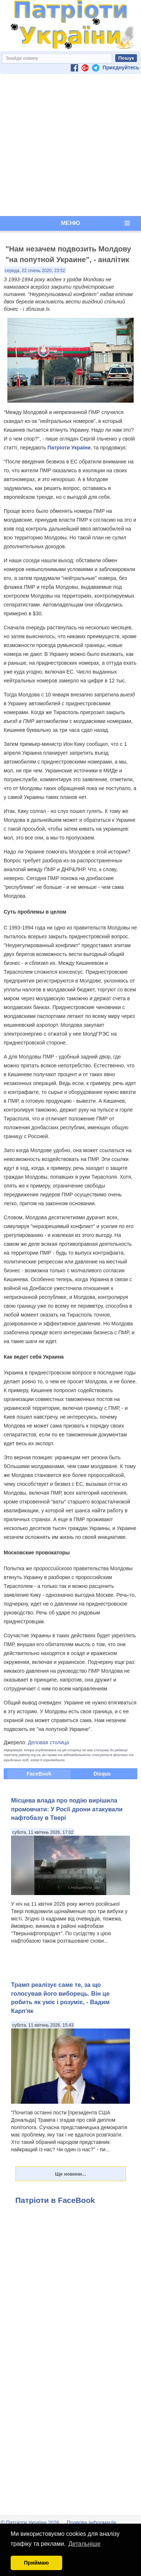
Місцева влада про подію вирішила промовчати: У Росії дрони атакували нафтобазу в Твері (67, 1809)
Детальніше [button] (84, 2544)
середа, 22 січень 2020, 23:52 (35, 270)
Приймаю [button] (36, 2563)
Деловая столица (48, 1742)
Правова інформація (91, 2522)
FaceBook (39, 1774)
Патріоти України (69, 448)
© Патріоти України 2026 (30, 2522)
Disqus (102, 1774)
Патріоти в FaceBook (55, 2200)
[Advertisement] (69, 145)
